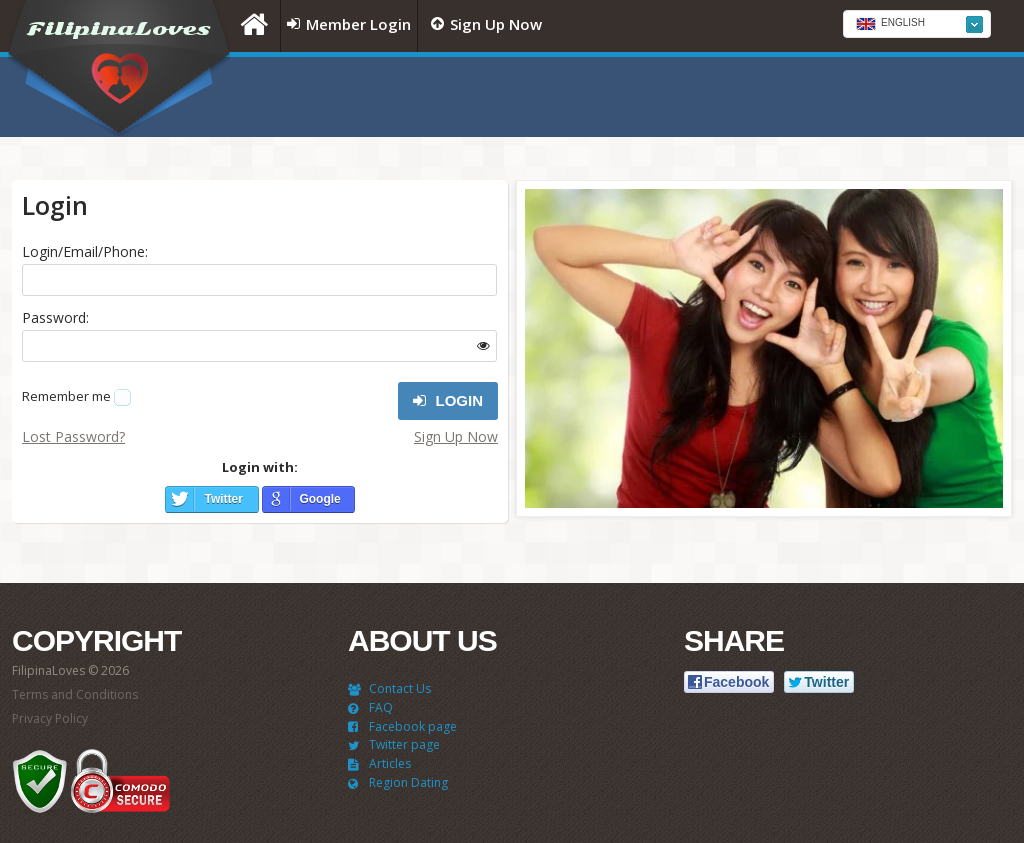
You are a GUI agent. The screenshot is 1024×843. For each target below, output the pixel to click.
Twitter (223, 499)
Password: (55, 317)
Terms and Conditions (75, 694)
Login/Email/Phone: (85, 251)
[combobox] (917, 24)
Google (319, 499)
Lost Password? (73, 436)
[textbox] (917, 25)
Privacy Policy (50, 718)
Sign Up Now (456, 436)
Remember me (66, 396)
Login (448, 401)
